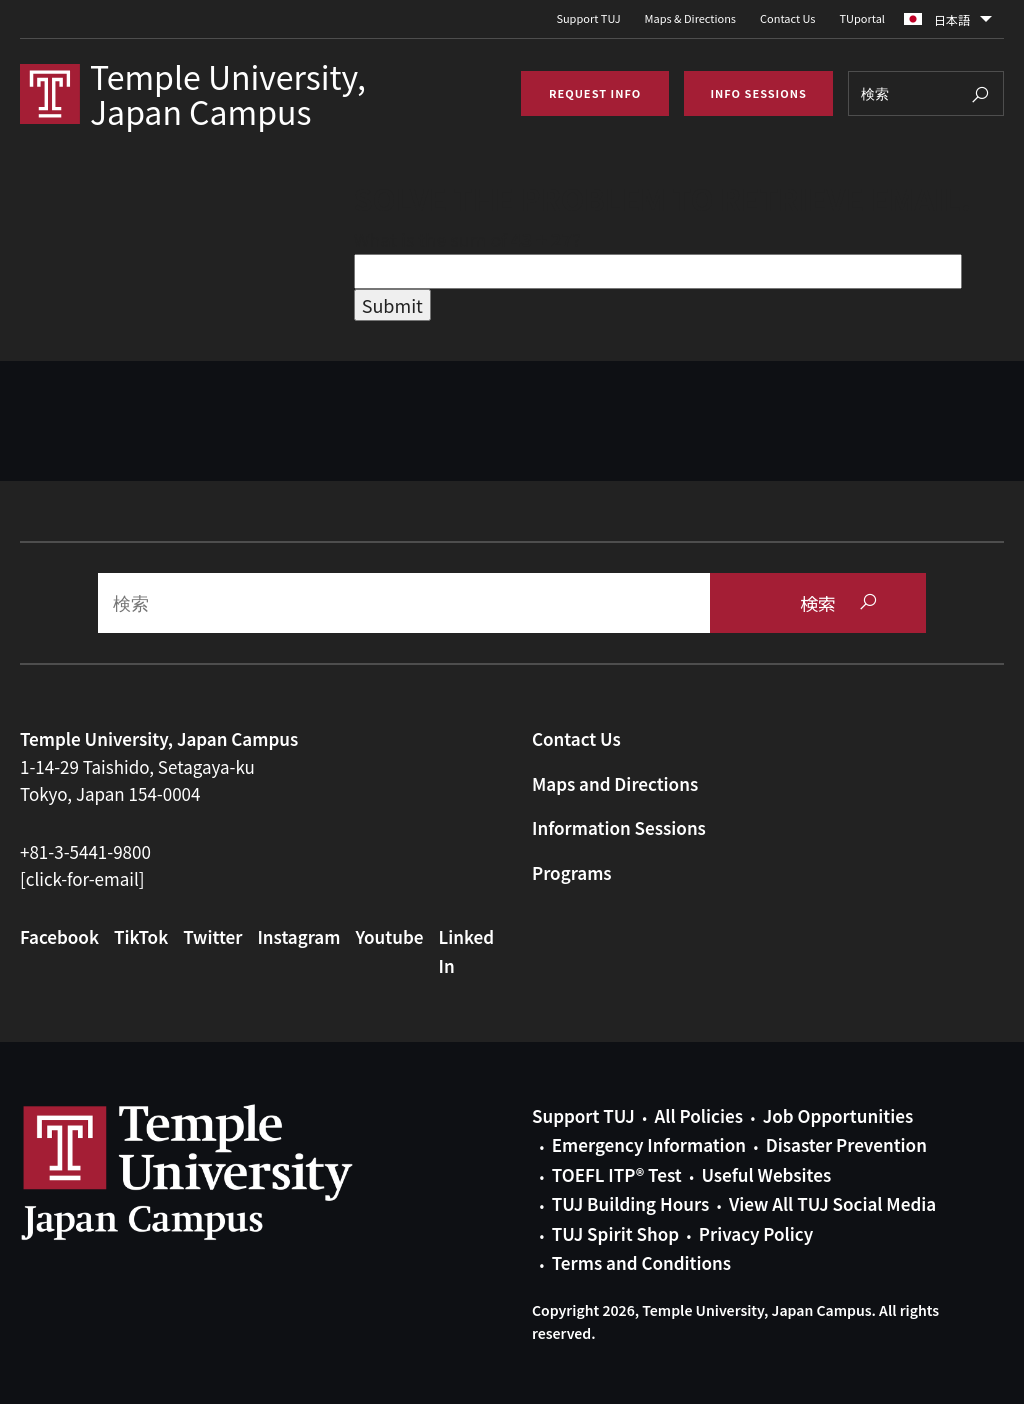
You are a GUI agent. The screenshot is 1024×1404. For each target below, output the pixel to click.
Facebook (59, 936)
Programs (572, 872)
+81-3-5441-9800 (85, 851)
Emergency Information (649, 1144)
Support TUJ (588, 18)
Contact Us (788, 18)
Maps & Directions (690, 18)
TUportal (862, 18)
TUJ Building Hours (630, 1203)
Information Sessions (619, 827)
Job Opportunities (838, 1115)
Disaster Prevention (846, 1144)
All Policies (699, 1115)
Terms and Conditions (641, 1262)
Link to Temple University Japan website (220, 1172)
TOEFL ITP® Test (617, 1174)
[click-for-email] (82, 878)
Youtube (389, 936)
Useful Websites (766, 1174)
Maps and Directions (615, 783)
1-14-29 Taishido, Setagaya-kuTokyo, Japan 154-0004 (137, 780)
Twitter (212, 936)
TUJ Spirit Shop (615, 1233)
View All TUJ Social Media (832, 1203)
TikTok (141, 936)
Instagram (298, 936)
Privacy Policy (756, 1233)
